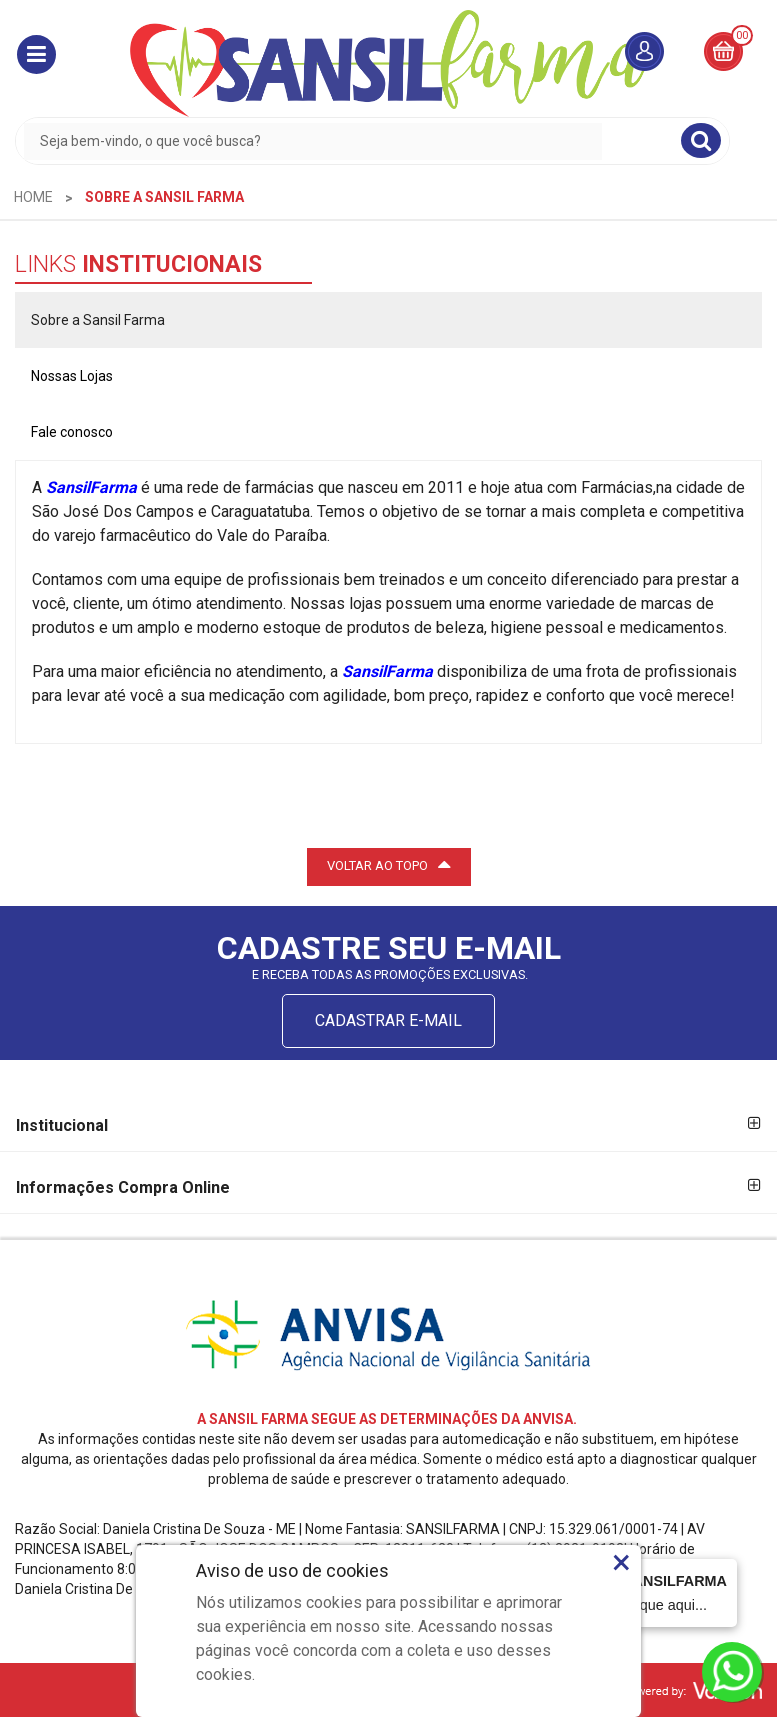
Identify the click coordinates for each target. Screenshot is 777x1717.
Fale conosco (72, 432)
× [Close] (621, 1562)
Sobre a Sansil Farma (98, 320)
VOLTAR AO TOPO (389, 864)
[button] (36, 54)
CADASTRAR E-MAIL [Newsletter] (388, 1020)
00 (742, 35)
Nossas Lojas (72, 376)
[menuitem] (33, 197)
